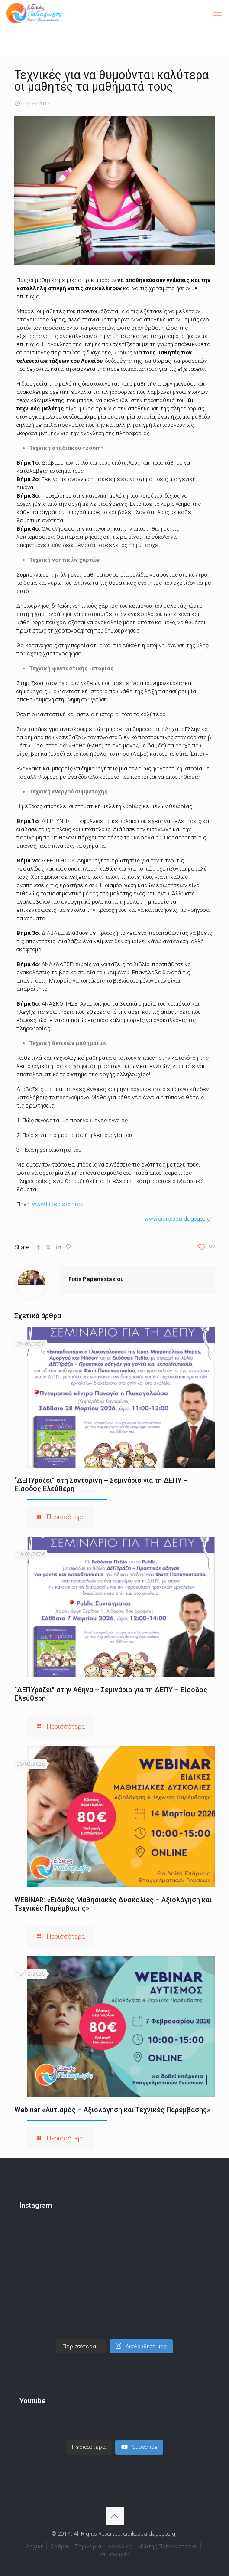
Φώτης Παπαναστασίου (168, 2537)
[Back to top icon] (115, 2507)
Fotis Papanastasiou (96, 1279)
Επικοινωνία (114, 2546)
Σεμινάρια (88, 2537)
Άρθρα (59, 2537)
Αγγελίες (120, 2537)
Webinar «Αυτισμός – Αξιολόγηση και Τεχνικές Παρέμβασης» (112, 2110)
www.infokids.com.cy (57, 1204)
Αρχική (35, 2537)
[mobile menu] (217, 13)
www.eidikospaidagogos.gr (179, 1219)
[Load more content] (89, 2438)
